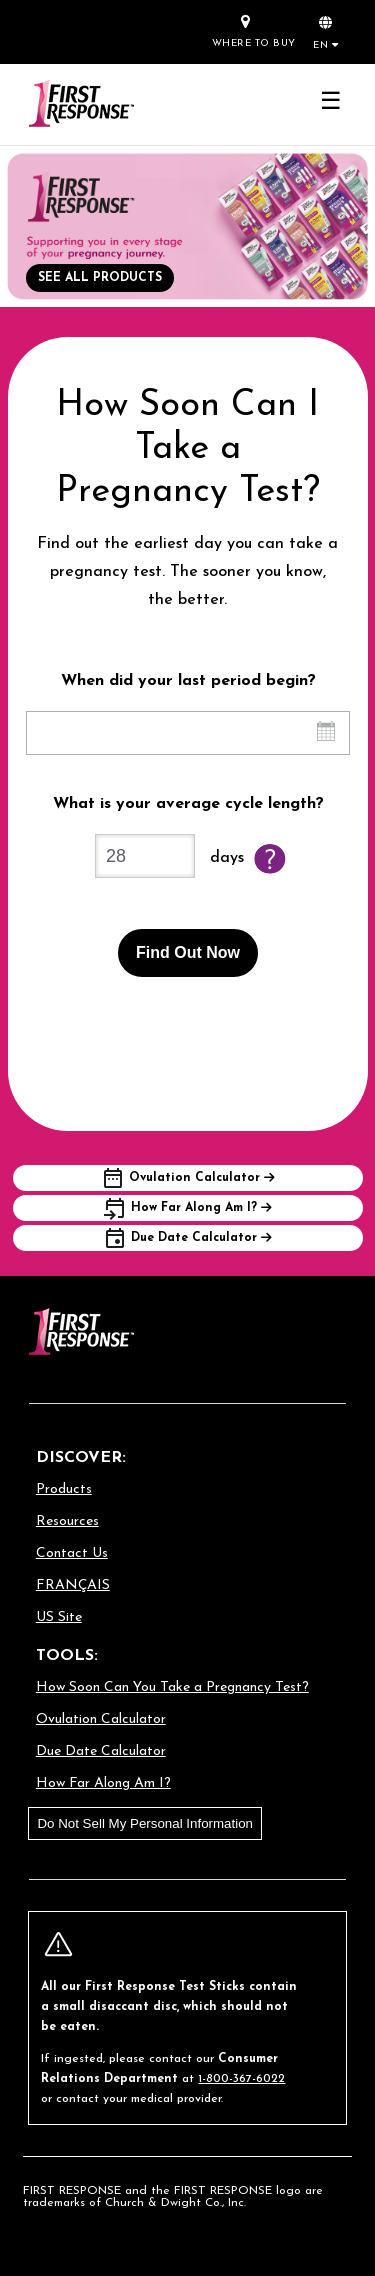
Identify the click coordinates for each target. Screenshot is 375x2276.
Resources (67, 1521)
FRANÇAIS (73, 1585)
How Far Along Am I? (103, 1783)
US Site (59, 1617)
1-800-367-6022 (241, 2079)
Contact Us (72, 1553)
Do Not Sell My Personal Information (145, 1823)
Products (64, 1489)
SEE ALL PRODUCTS (100, 278)
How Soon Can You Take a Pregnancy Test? (172, 1687)
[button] (325, 31)
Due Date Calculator (101, 1751)
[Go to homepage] (81, 104)
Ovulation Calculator (101, 1719)
